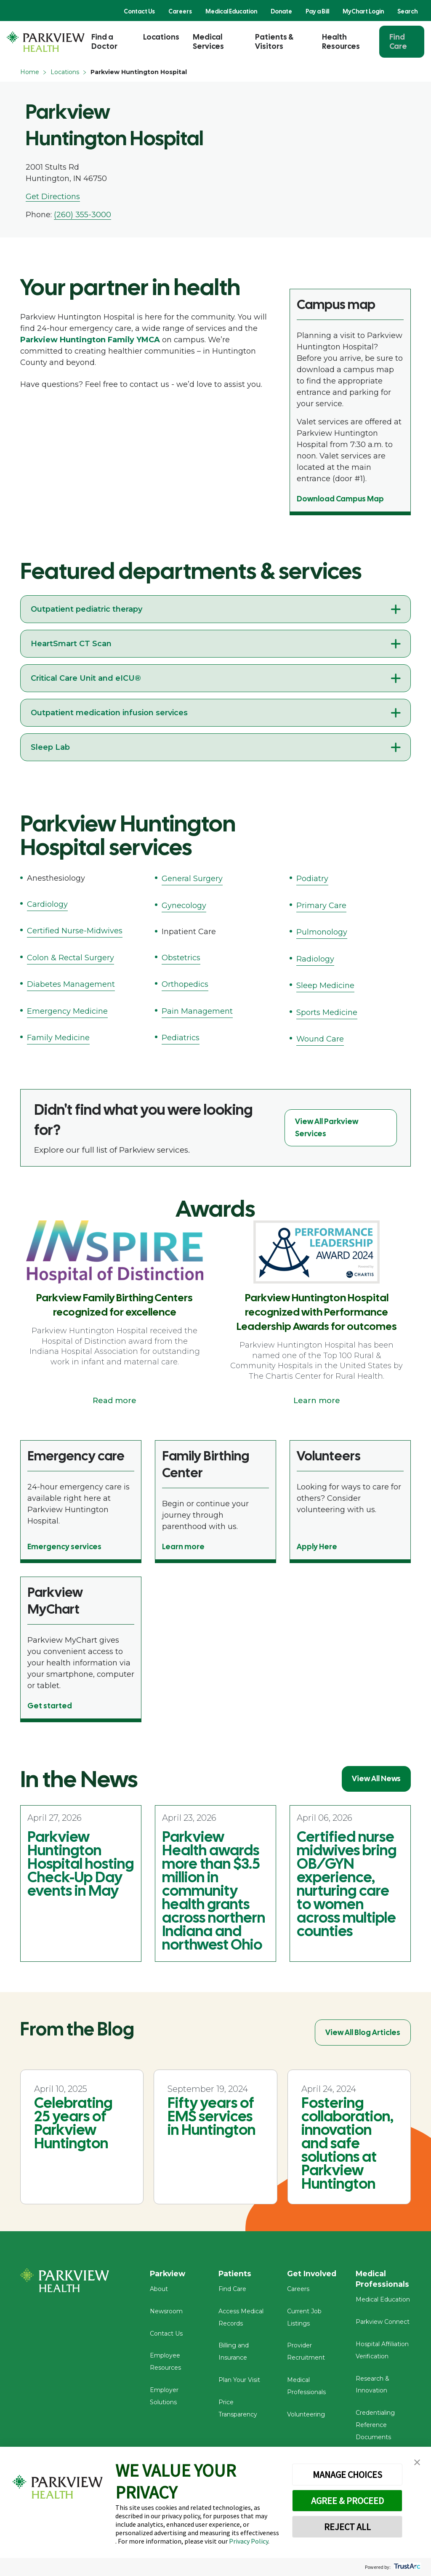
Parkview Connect (383, 2324)
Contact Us (139, 11)
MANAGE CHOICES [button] (347, 2474)
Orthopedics (185, 984)
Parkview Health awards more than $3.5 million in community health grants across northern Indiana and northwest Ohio (213, 1890)
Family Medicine (58, 1037)
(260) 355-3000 (82, 214)
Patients (235, 2273)
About (159, 2290)
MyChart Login (363, 11)
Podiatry (312, 878)
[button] (417, 2462)
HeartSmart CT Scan (71, 643)
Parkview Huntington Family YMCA (90, 339)
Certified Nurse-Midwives (74, 930)
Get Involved (312, 2273)
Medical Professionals (383, 2279)
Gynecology (184, 905)
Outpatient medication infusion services (109, 712)
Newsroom (166, 2313)
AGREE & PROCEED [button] (347, 2501)
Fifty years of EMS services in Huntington (211, 2116)
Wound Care (320, 1039)
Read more (114, 1400)
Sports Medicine (326, 1012)
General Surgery (192, 878)
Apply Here (317, 1546)
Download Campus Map (340, 498)
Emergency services (64, 1546)
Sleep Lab (50, 747)
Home (29, 72)
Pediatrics (181, 1037)
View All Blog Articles (362, 2032)
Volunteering (306, 2416)
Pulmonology (321, 932)
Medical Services (208, 41)
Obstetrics (181, 957)
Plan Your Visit (239, 2381)
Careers (180, 11)
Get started (49, 1705)
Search (407, 11)
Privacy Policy (248, 2541)
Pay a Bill (317, 11)
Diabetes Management (71, 984)
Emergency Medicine (67, 1011)
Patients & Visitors (274, 41)
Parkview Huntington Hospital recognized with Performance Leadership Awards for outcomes (317, 1312)
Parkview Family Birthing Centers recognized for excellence (114, 1305)
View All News (376, 1778)
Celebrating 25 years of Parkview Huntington (73, 2123)
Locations (161, 37)
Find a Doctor (104, 41)
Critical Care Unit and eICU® (86, 678)
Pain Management (197, 1011)
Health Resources (341, 41)
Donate (281, 11)
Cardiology (47, 904)
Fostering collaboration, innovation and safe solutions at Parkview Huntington (347, 2143)
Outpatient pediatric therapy (86, 609)
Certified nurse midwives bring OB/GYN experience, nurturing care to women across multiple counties (346, 1884)
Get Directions (53, 196)
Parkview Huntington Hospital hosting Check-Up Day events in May (80, 1863)
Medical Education (231, 11)
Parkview (168, 2273)
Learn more (316, 1400)
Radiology (315, 959)
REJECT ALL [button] (347, 2527)
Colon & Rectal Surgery (70, 957)
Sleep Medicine (325, 985)
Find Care (398, 41)
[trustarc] (406, 2567)
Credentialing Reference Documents (375, 2427)
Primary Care (321, 905)
